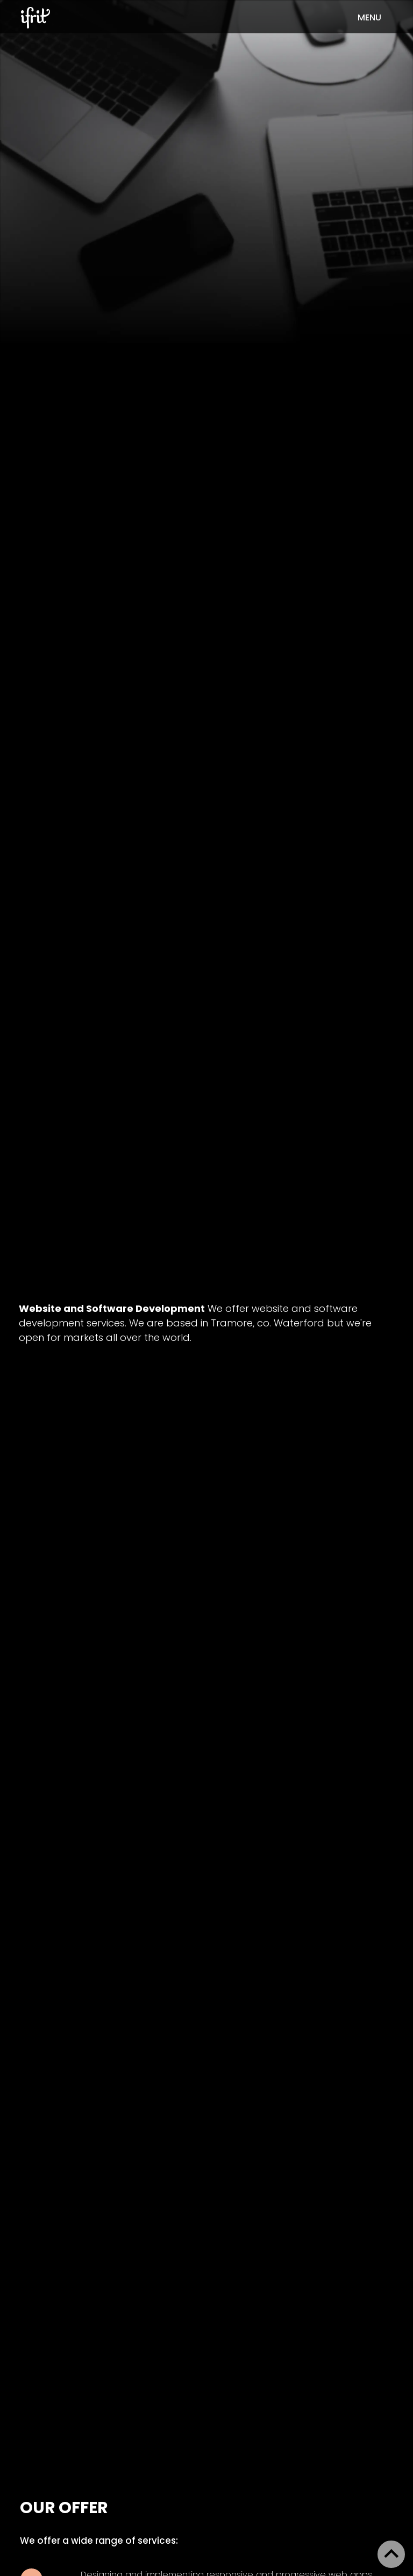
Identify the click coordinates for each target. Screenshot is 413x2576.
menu (369, 17)
